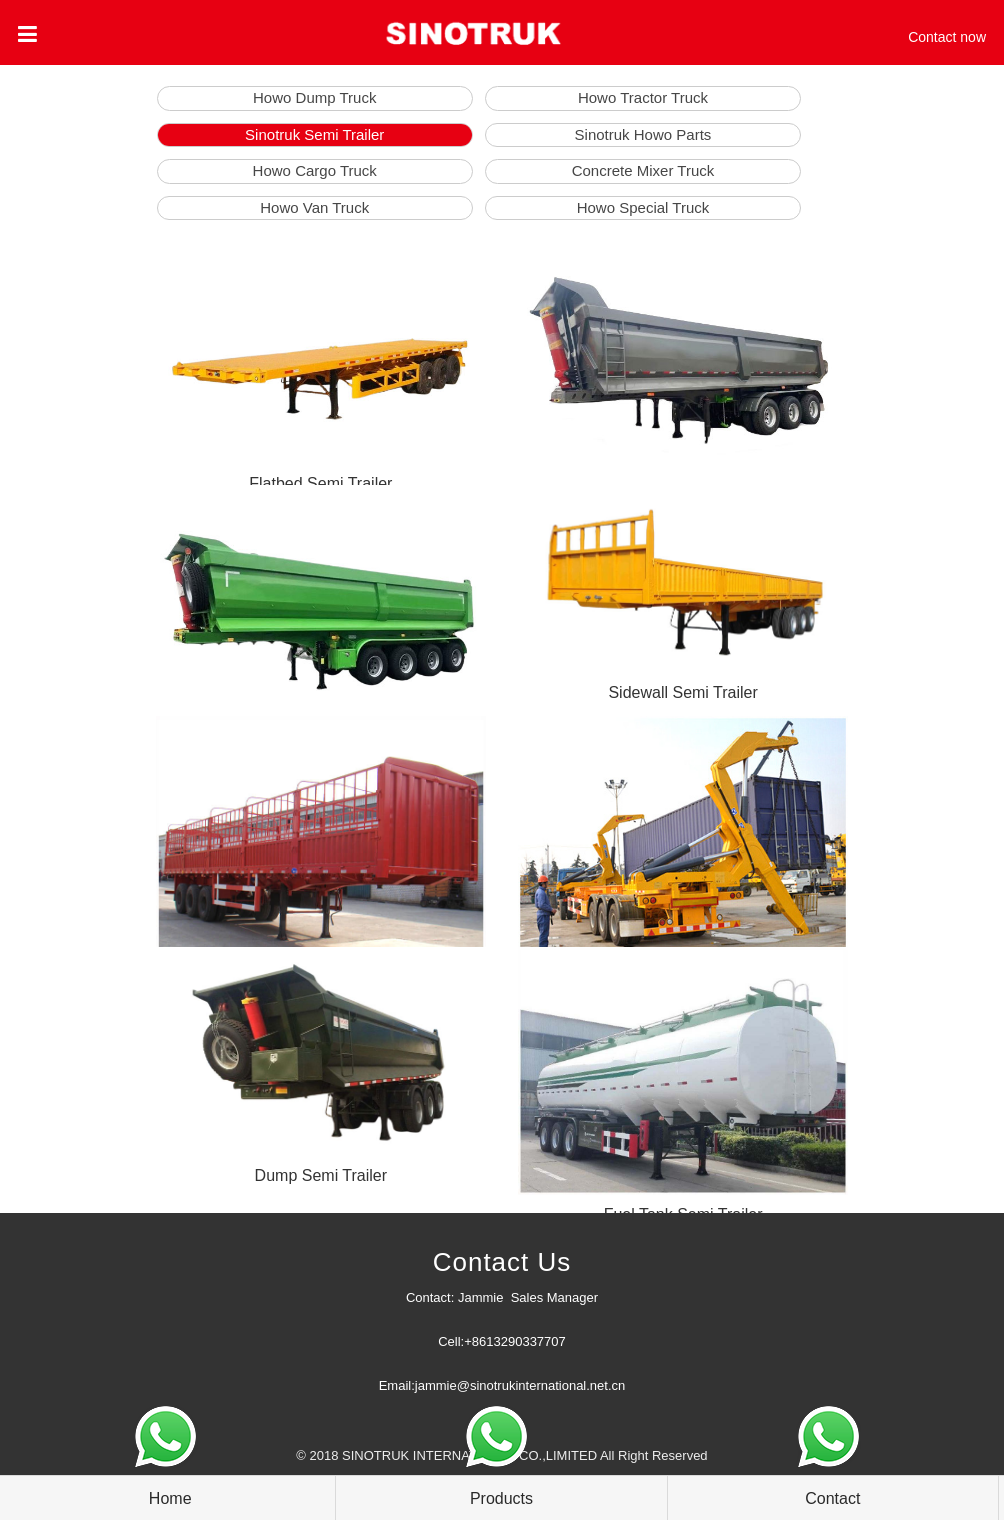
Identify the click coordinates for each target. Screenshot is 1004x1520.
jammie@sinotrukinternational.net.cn (520, 1385)
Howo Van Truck (314, 207)
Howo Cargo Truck (315, 170)
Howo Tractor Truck (643, 97)
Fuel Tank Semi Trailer (683, 1214)
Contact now (947, 37)
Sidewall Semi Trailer (682, 692)
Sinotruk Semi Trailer (314, 134)
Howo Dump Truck (314, 97)
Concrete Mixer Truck (643, 170)
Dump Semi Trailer (321, 1175)
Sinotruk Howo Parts (643, 134)
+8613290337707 (515, 1341)
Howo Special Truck (643, 207)
